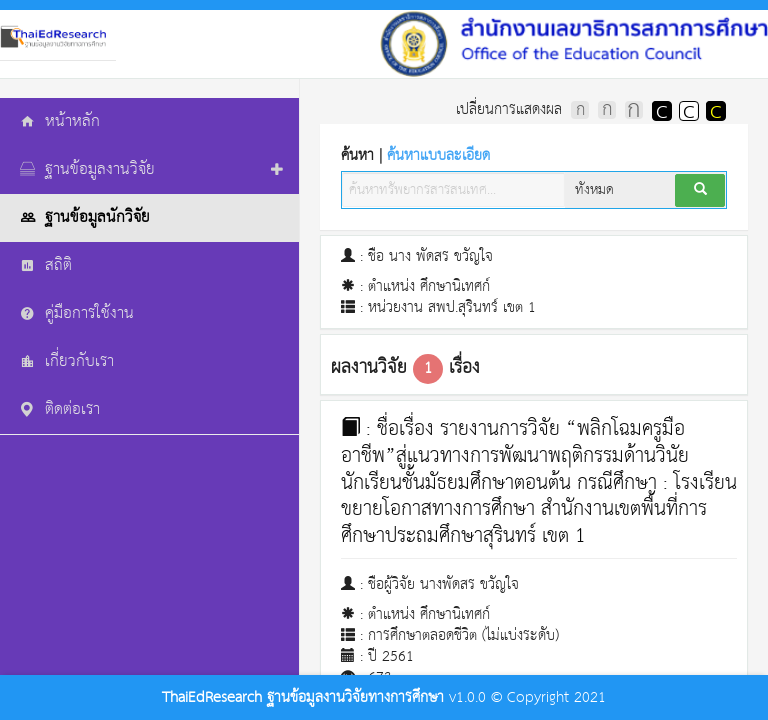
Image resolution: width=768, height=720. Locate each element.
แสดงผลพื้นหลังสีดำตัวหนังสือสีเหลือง (715, 110)
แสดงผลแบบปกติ (688, 110)
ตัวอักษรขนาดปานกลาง (607, 110)
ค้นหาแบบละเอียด (438, 155)
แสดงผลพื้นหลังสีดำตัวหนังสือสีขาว (661, 110)
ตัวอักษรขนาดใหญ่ (634, 110)
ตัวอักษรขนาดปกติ (580, 110)
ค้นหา (415, 155)
